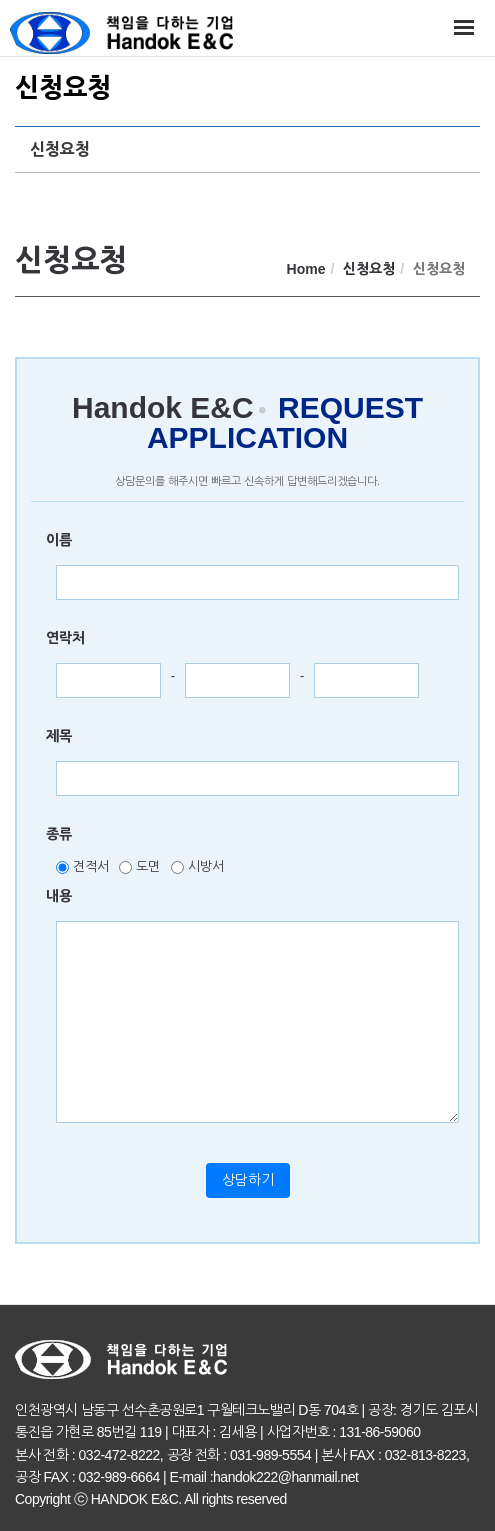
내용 (59, 896)
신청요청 (60, 149)
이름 (59, 540)
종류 (59, 834)
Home (306, 269)
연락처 (65, 638)
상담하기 (248, 1180)
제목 (59, 736)
